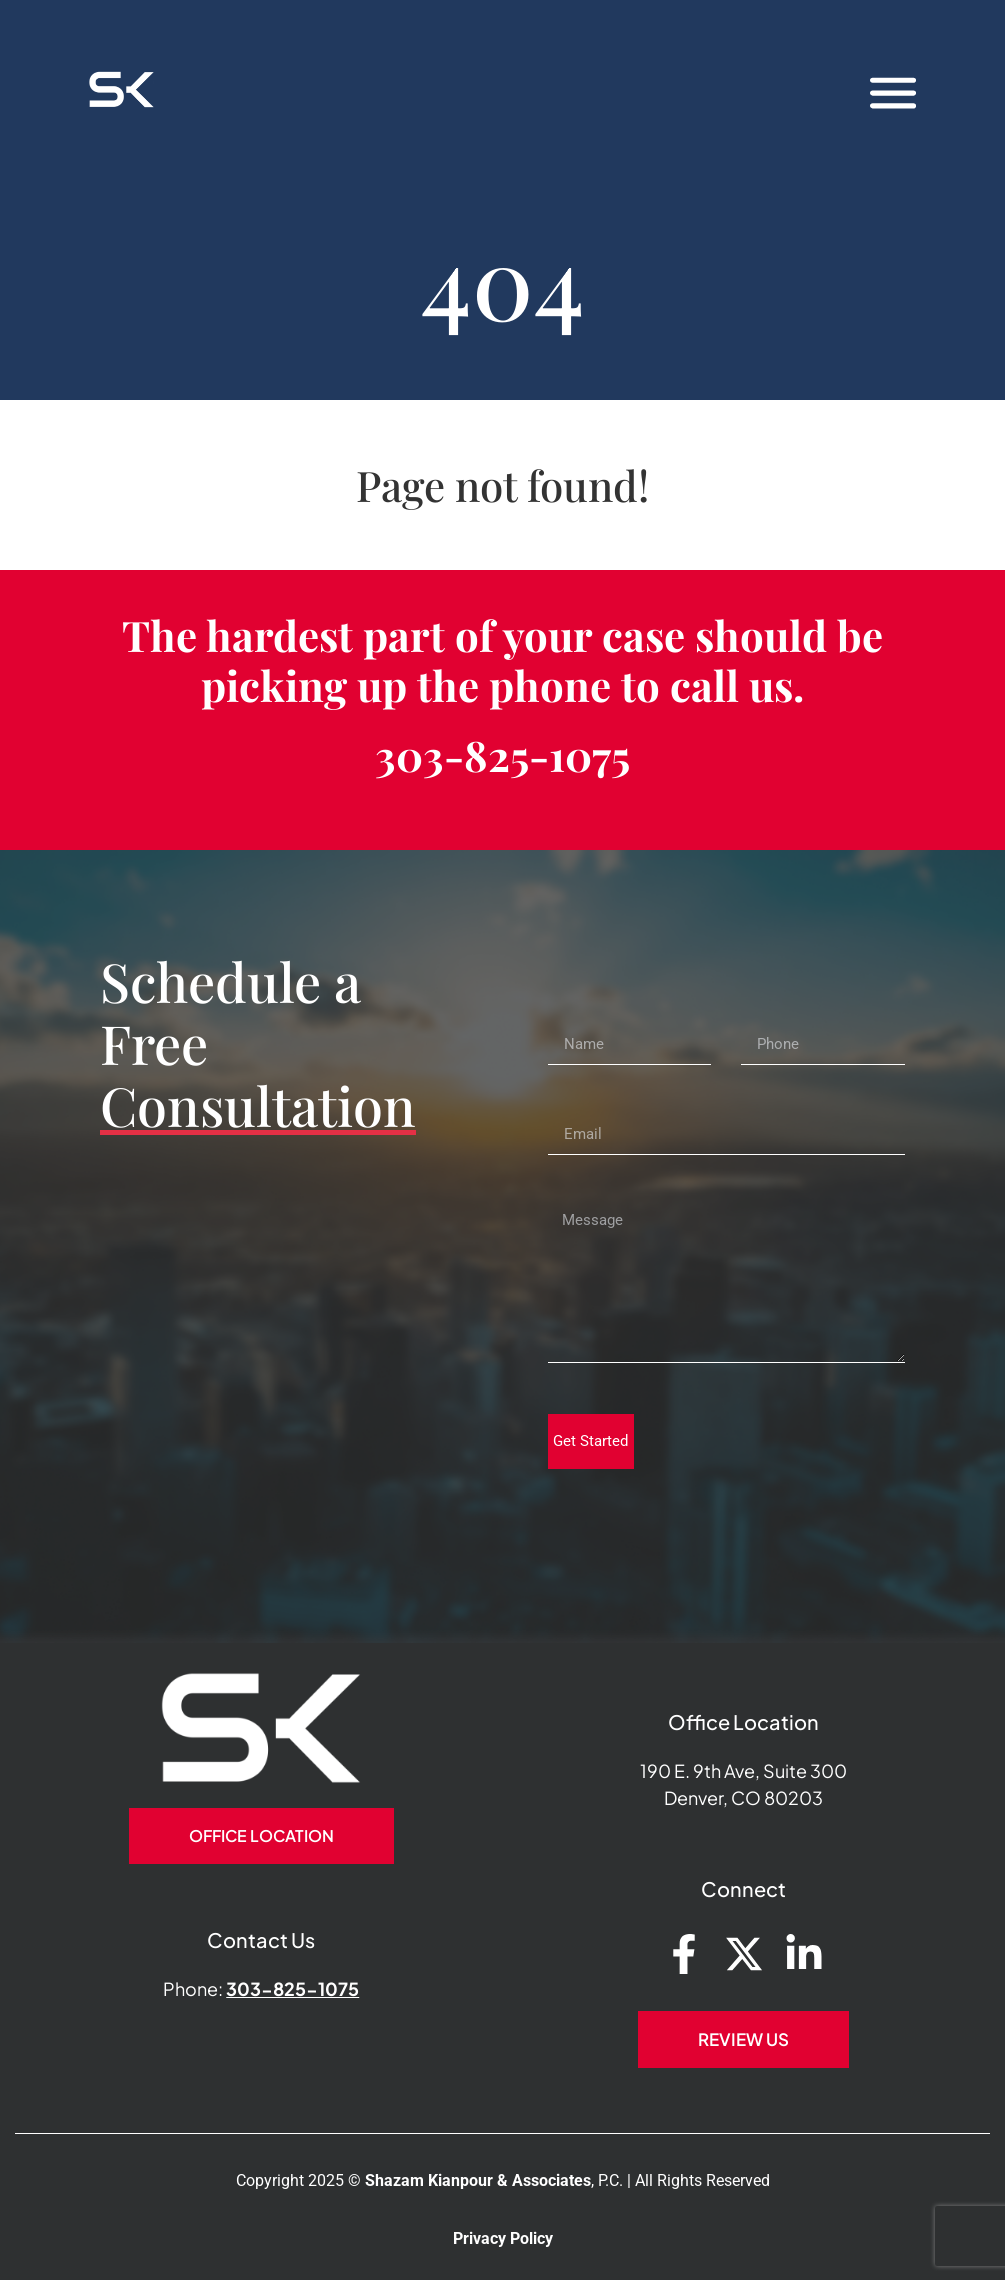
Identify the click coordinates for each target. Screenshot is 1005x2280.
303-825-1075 (502, 755)
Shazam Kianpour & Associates (478, 2180)
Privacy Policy (503, 2238)
